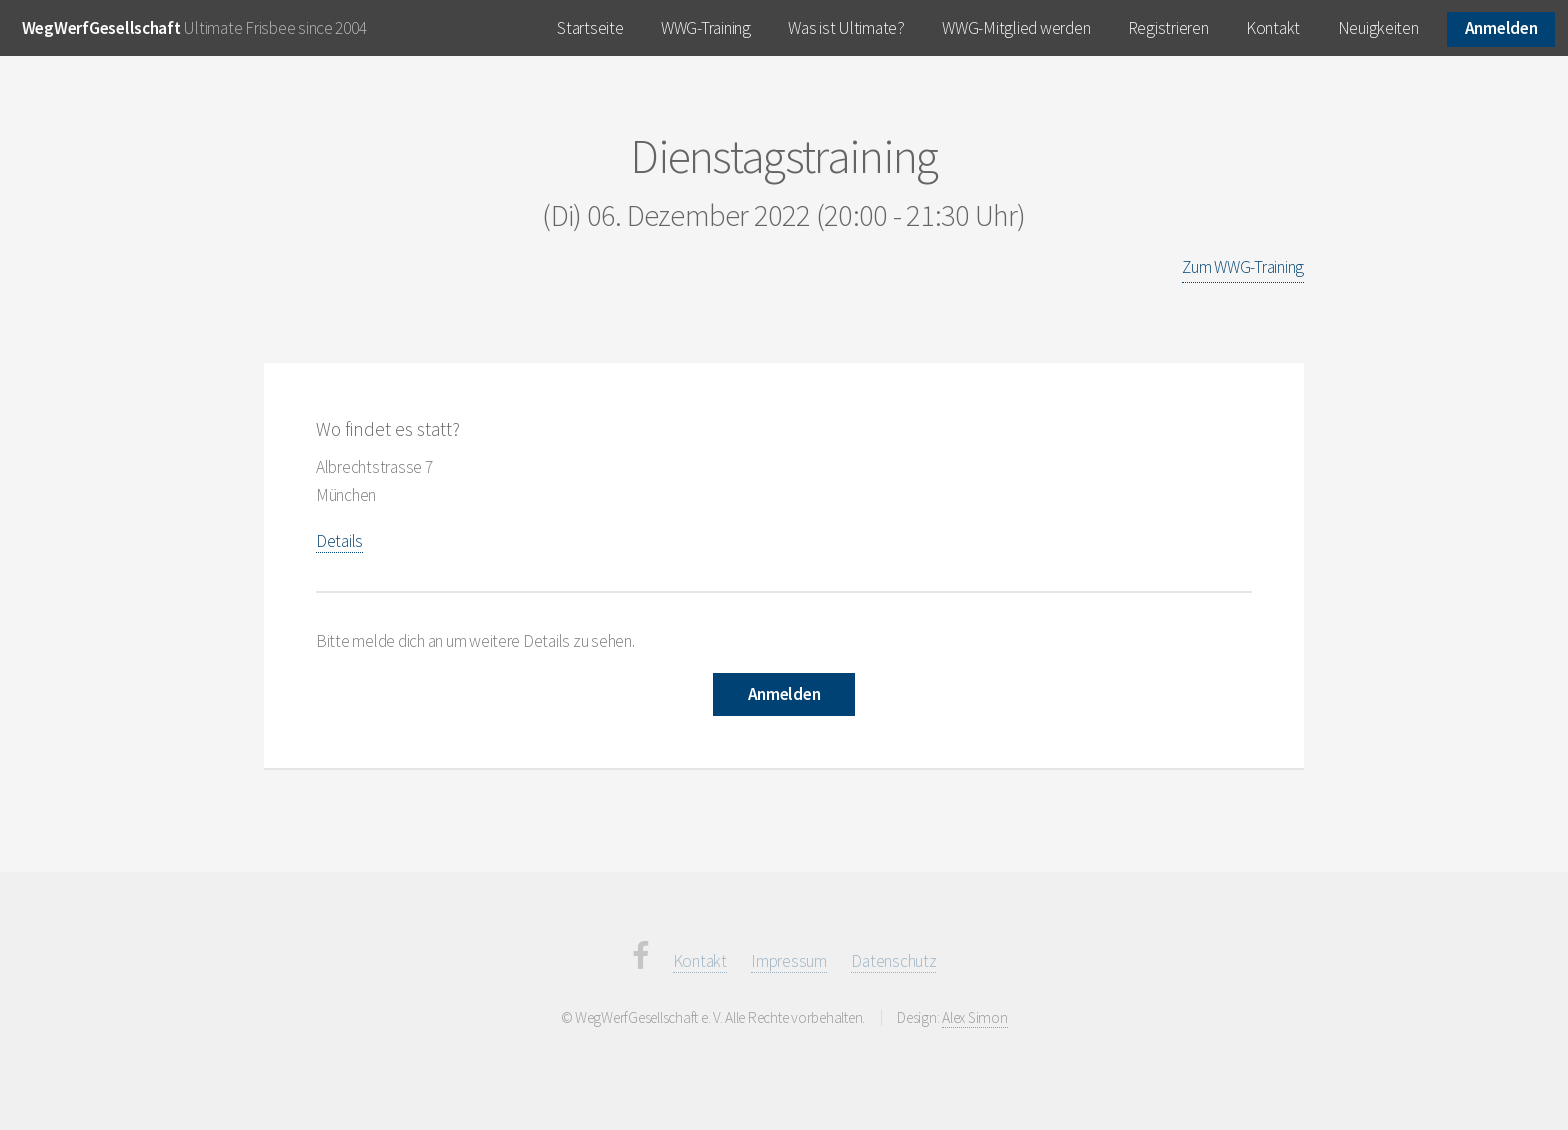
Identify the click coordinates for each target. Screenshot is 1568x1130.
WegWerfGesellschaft (101, 28)
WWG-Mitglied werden (1016, 28)
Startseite (590, 28)
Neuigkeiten (1378, 28)
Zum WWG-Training (1243, 267)
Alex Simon (974, 1017)
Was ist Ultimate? (846, 28)
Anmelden (1501, 28)
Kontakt (1273, 28)
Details (339, 541)
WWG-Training (706, 28)
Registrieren (1168, 28)
